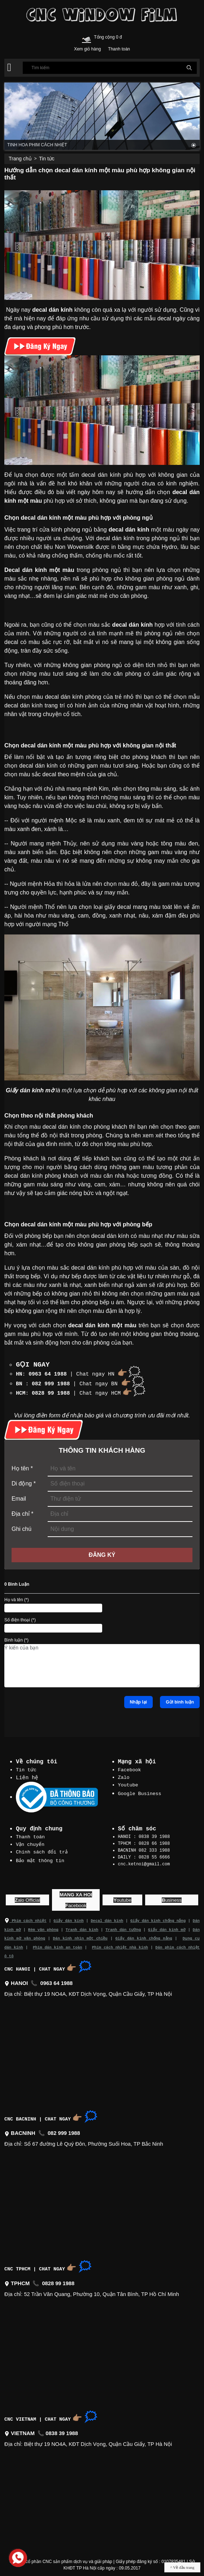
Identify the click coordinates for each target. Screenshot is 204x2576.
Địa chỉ (22, 1512)
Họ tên (22, 1467)
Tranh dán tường (123, 1925)
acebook (76, 1902)
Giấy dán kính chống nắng (158, 1916)
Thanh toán (30, 1834)
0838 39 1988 (61, 2429)
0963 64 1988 (48, 1373)
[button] (9, 67)
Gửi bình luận (180, 1700)
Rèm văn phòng (43, 1925)
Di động (24, 1482)
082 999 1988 (51, 1382)
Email (19, 1497)
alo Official (27, 1896)
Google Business (139, 1790)
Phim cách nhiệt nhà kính (120, 1942)
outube (122, 1896)
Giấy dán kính (68, 1916)
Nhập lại (138, 1700)
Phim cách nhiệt (25, 1916)
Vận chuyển (30, 1842)
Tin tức (47, 158)
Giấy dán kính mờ (167, 1925)
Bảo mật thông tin (40, 1857)
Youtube (128, 1782)
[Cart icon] (86, 38)
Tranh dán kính (82, 1925)
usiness (172, 1896)
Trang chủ (20, 158)
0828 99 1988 (51, 1391)
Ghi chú (21, 1527)
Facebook (129, 1767)
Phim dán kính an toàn (57, 1942)
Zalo (124, 1775)
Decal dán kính (107, 1916)
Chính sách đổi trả (42, 1849)
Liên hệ (27, 1775)
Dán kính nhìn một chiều (80, 1934)
